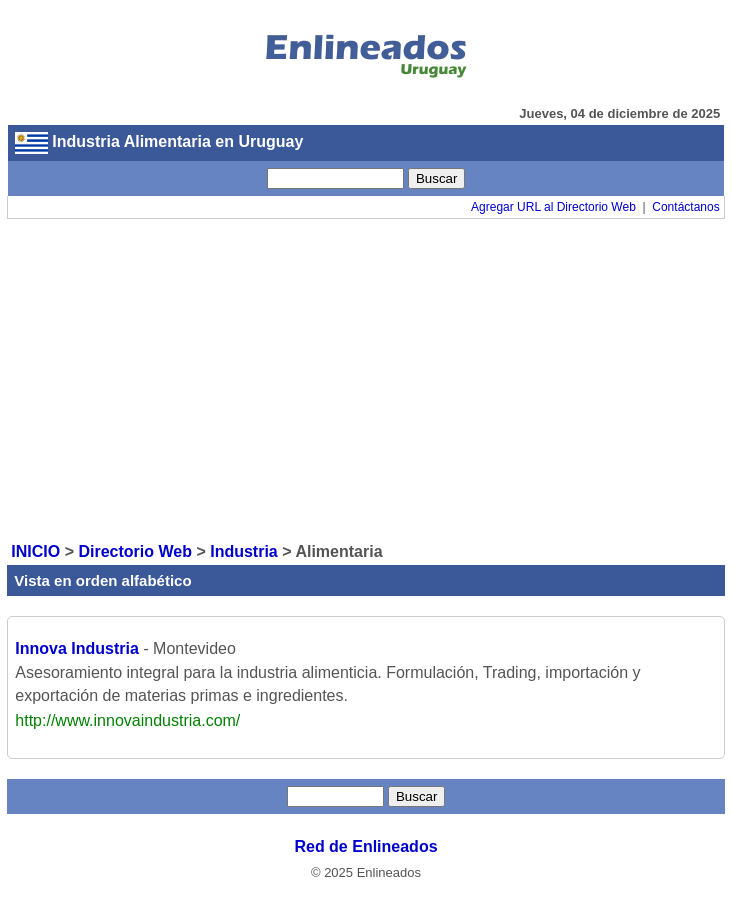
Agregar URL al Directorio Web (553, 207)
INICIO (35, 551)
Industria (244, 551)
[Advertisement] (365, 379)
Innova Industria (77, 648)
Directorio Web (135, 551)
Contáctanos (685, 207)
